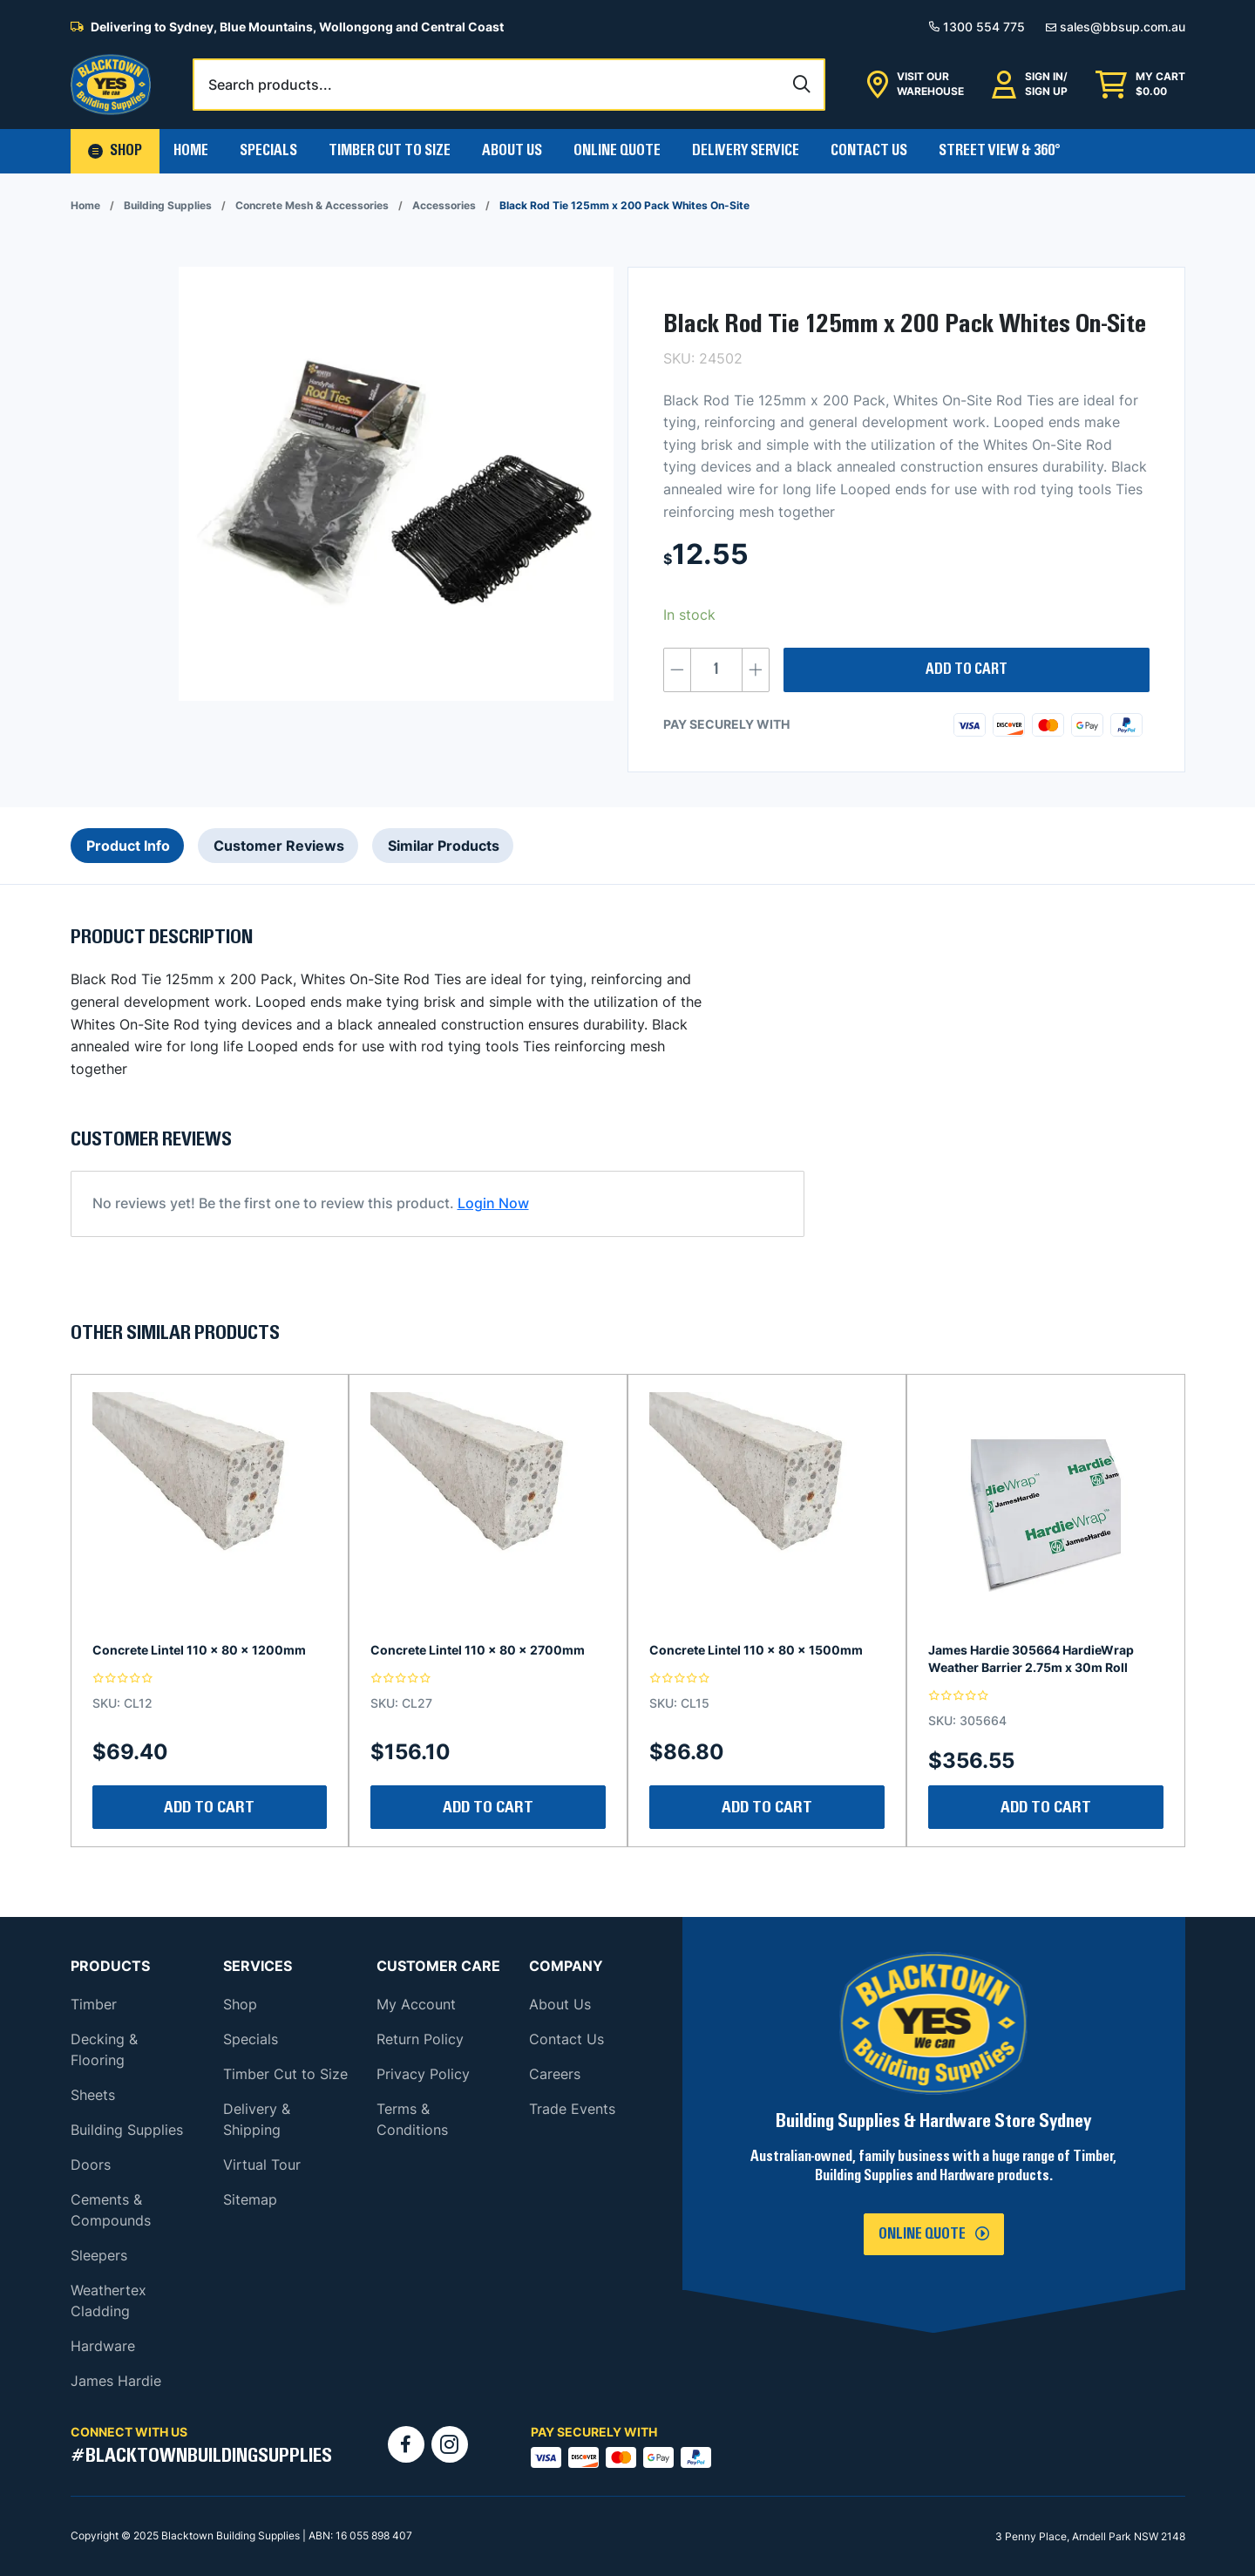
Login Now (493, 1203)
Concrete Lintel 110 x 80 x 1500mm (756, 1649)
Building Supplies (168, 205)
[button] (115, 151)
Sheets (93, 2095)
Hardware (103, 2346)
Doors (91, 2164)
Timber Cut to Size (285, 2074)
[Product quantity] (716, 670)
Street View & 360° (1000, 151)
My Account (416, 2004)
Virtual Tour (262, 2164)
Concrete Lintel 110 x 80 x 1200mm (199, 1649)
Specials (268, 151)
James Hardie (116, 2380)
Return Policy (420, 2039)
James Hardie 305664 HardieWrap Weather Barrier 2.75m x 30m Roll (1031, 1658)
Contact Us (869, 151)
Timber (94, 2004)
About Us (512, 151)
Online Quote (617, 151)
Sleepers (99, 2255)
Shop (240, 2004)
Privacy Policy (423, 2074)
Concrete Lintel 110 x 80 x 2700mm (477, 1649)
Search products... (270, 84)
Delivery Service (745, 151)
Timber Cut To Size (390, 151)
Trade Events (572, 2108)
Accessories (444, 205)
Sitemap (250, 2199)
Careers (554, 2074)
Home (190, 151)
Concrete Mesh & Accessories (312, 205)
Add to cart (966, 669)
